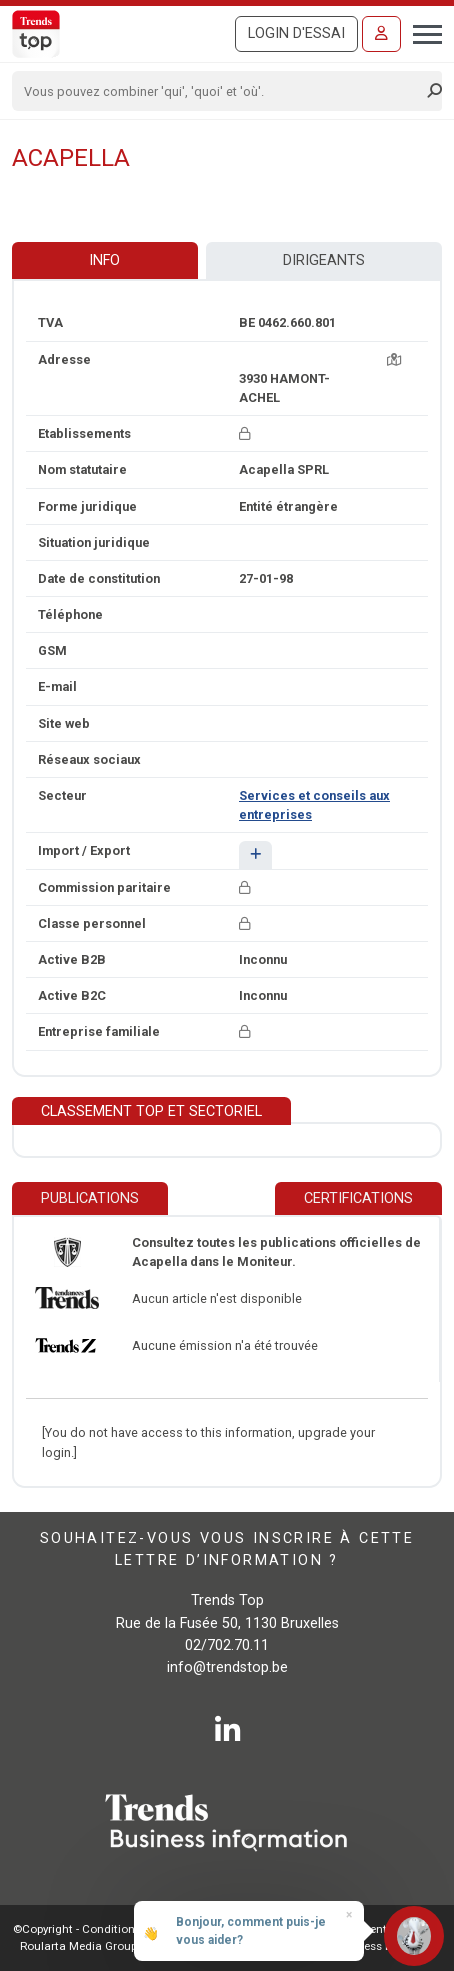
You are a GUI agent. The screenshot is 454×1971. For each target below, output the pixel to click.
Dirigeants (324, 260)
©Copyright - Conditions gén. (90, 1929)
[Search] (220, 91)
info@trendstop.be (227, 1667)
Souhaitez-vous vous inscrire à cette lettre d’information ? (227, 1549)
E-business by (380, 1946)
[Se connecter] (381, 34)
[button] (255, 854)
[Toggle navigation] (421, 32)
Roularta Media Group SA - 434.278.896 (123, 1946)
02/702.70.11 (227, 1645)
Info (104, 260)
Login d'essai (296, 33)
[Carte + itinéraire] (394, 359)
